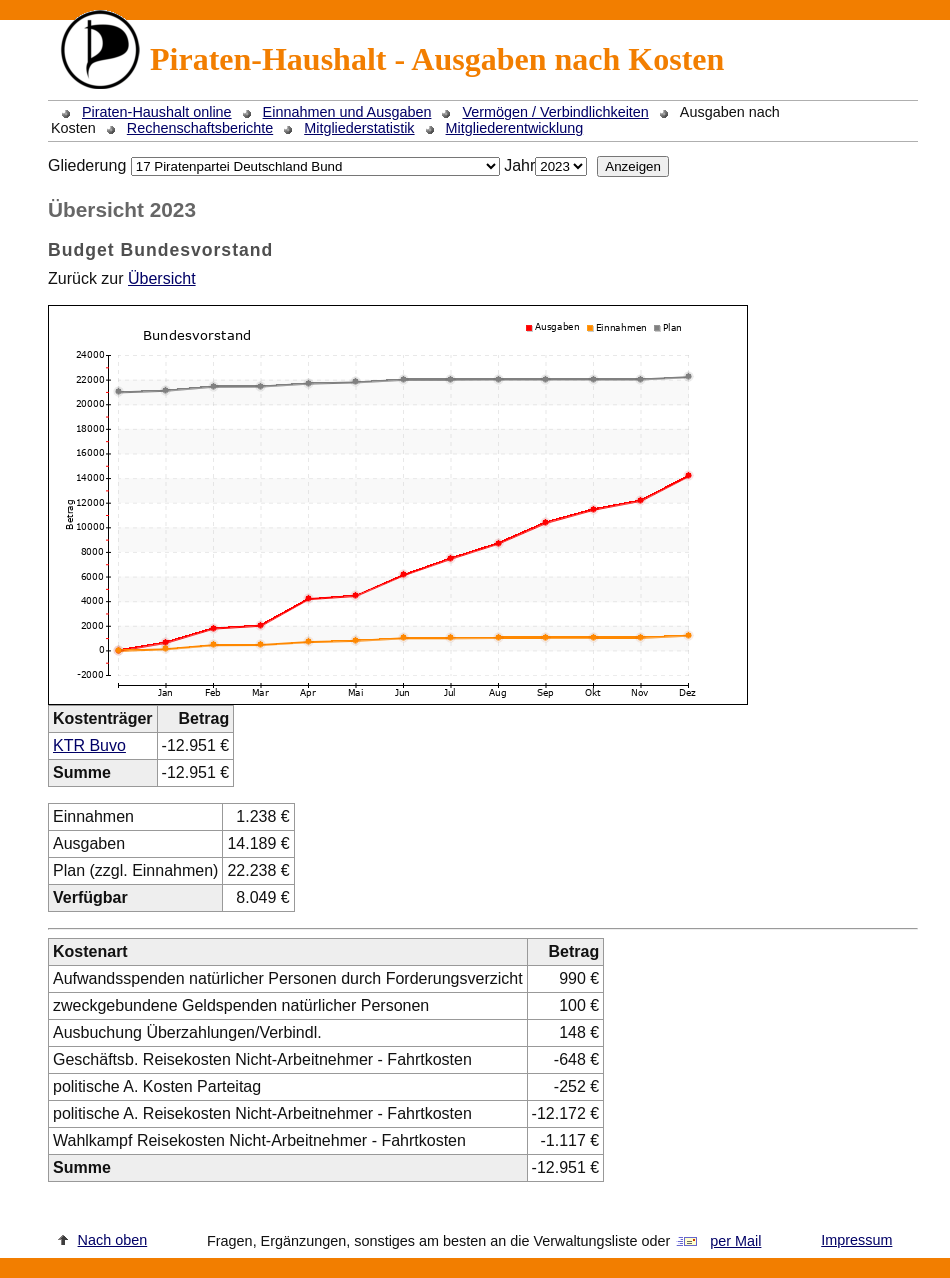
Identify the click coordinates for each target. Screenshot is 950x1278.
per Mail (735, 1241)
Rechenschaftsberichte (200, 128)
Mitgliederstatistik (359, 128)
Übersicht (162, 278)
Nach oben (113, 1240)
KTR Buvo (89, 745)
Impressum (856, 1240)
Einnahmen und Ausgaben (347, 112)
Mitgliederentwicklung (515, 128)
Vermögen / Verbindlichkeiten (555, 112)
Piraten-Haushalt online (157, 112)
